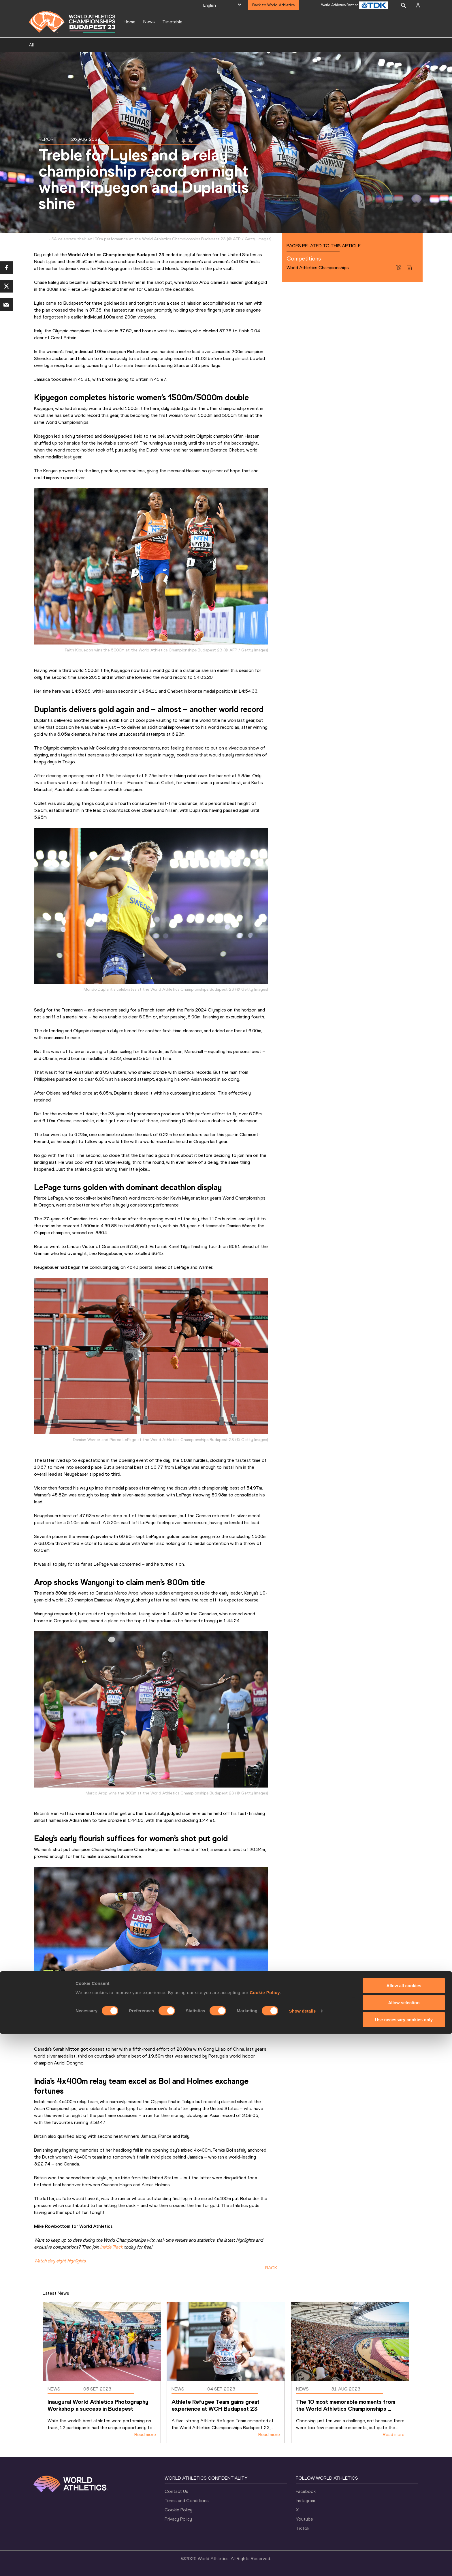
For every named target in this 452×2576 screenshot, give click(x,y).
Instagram (305, 2500)
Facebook (306, 2491)
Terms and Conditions (187, 2500)
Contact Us (176, 2491)
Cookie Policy (265, 2534)
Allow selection (403, 2544)
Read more (145, 2434)
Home (129, 22)
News (149, 21)
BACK (271, 2267)
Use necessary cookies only (404, 2561)
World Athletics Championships (318, 267)
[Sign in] (418, 5)
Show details (302, 2553)
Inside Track (111, 2247)
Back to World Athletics (273, 5)
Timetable (172, 22)
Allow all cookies (404, 2527)
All (31, 45)
